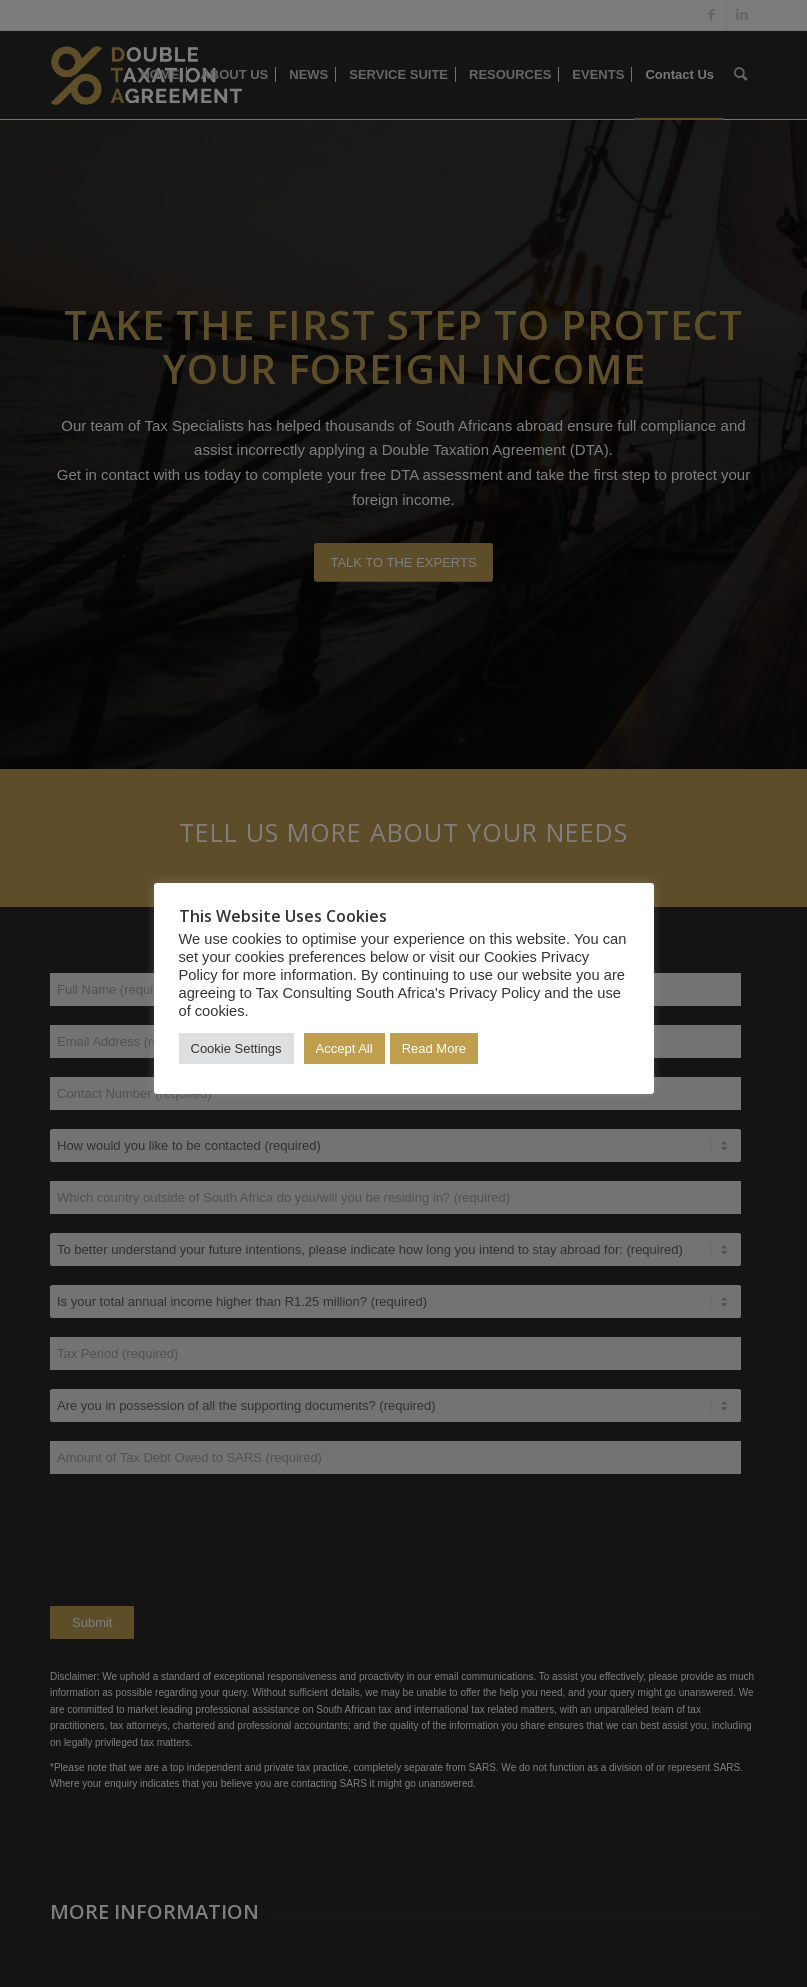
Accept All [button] (344, 1048)
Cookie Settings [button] (236, 1048)
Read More (434, 1048)
